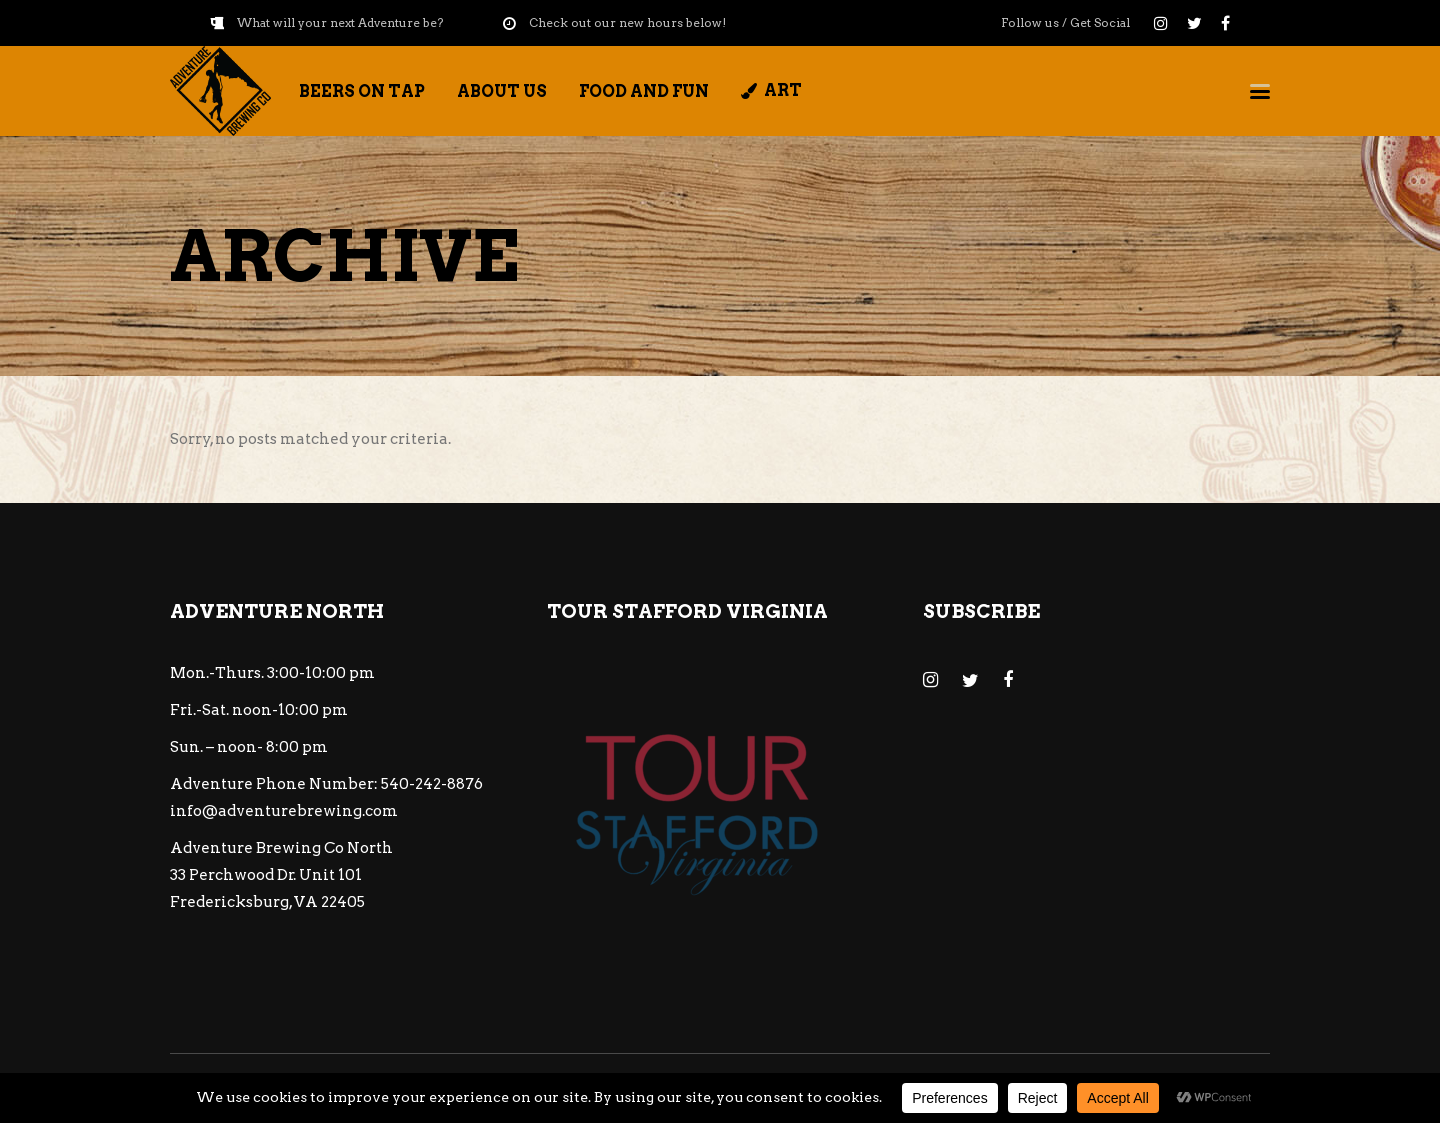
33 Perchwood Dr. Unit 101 (266, 875)
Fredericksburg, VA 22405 (267, 902)
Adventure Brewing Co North (281, 848)
